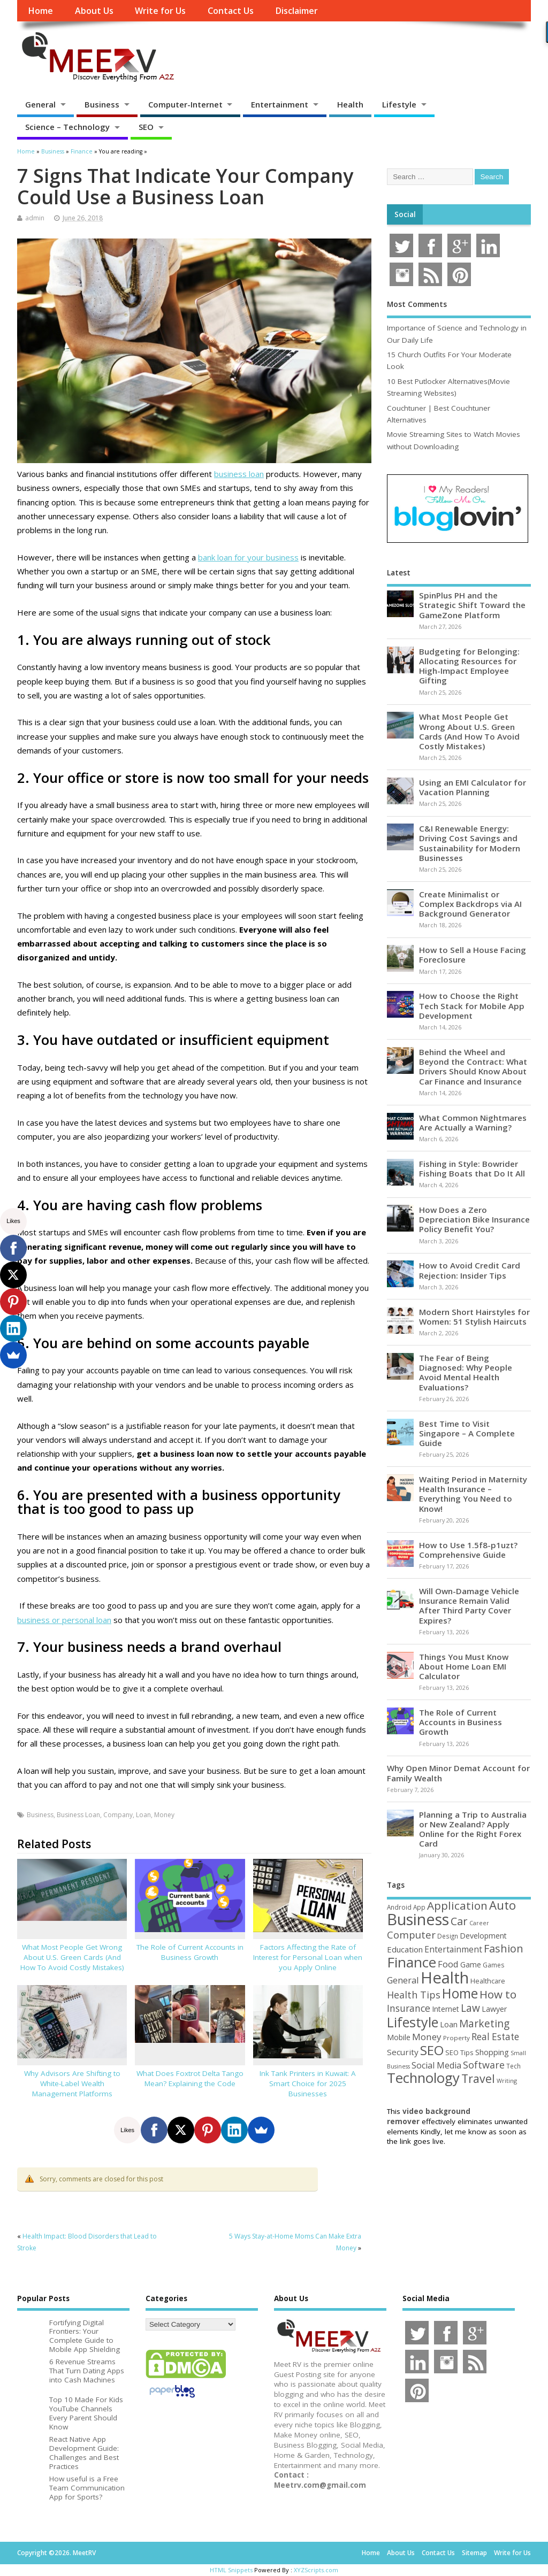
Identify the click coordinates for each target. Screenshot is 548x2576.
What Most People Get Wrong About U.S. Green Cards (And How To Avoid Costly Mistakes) (72, 1957)
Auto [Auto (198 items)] (502, 1905)
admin (34, 217)
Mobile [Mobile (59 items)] (398, 2037)
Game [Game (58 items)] (470, 1964)
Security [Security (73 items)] (402, 2052)
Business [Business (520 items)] (418, 1919)
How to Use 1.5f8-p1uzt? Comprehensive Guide (468, 1550)
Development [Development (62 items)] (483, 1936)
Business (102, 104)
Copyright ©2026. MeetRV (56, 2552)
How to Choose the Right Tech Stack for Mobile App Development (471, 1005)
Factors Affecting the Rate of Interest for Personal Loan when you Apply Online (307, 1957)
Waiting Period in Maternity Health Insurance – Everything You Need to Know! (473, 1494)
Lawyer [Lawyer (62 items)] (494, 2009)
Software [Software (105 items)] (484, 2064)
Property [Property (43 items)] (456, 2038)
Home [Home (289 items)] (460, 1993)
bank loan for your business (248, 557)
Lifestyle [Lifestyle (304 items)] (412, 2022)
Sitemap (474, 2552)
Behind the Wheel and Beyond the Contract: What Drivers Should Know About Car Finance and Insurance (473, 1067)
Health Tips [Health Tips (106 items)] (413, 1994)
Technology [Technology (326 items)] (423, 2078)
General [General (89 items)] (403, 1980)
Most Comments (417, 304)
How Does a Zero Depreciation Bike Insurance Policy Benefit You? (474, 1219)
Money (164, 1814)
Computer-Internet (185, 104)
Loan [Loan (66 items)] (449, 2024)
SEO (146, 126)
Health (350, 104)
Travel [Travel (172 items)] (478, 2078)
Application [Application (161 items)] (457, 1905)
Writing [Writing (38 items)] (507, 2081)
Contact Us (231, 11)
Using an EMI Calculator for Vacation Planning (472, 787)
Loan (143, 1814)
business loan (239, 473)
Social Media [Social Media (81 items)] (436, 2065)
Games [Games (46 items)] (493, 1965)
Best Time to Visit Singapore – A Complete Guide (467, 1433)
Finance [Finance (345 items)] (411, 1962)
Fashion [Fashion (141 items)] (503, 1948)
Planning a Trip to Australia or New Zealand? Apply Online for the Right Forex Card (473, 1829)
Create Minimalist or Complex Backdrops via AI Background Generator (470, 904)
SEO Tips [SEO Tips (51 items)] (459, 2052)
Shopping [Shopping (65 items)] (492, 2052)
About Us (94, 11)
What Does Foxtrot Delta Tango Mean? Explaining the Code (189, 2078)
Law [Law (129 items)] (470, 2008)
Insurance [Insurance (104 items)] (408, 2008)
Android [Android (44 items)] (399, 1907)
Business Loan (78, 1814)
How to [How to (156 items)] (498, 1994)
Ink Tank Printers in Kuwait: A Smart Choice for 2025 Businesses (308, 2083)
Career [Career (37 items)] (479, 1923)
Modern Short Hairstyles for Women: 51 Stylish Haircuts (474, 1316)
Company (118, 1814)
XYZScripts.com (316, 2570)
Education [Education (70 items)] (405, 1949)
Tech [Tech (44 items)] (513, 2066)
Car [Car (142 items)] (459, 1921)
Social (405, 214)
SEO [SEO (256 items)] (432, 2050)
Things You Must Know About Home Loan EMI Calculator (463, 1666)
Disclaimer (296, 11)
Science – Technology (67, 126)
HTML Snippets (231, 2570)
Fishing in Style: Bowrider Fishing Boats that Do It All (472, 1168)
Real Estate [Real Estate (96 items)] (495, 2037)
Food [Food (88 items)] (448, 1964)
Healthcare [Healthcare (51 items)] (487, 1981)
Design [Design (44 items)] (447, 1936)
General (40, 104)
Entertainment (279, 104)
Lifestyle (399, 104)
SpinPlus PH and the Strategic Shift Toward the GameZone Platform (472, 605)
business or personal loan (64, 1619)
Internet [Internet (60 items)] (445, 2009)
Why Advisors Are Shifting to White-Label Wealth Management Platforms (72, 2083)
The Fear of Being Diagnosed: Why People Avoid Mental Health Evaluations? (465, 1372)
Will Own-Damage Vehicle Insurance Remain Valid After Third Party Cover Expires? (469, 1606)
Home (40, 11)
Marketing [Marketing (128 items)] (484, 2023)
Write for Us (160, 11)
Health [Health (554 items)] (445, 1977)
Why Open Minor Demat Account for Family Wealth (458, 1773)
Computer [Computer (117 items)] (411, 1934)
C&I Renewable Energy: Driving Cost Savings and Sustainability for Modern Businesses (469, 843)
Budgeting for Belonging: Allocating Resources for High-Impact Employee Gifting (469, 666)
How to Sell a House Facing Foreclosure (472, 954)
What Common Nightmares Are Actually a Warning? (473, 1122)
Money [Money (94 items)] (427, 2037)
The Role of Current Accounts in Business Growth (189, 1952)
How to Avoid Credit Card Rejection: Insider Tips (469, 1270)
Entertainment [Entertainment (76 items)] (453, 1949)
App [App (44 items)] (419, 1907)
